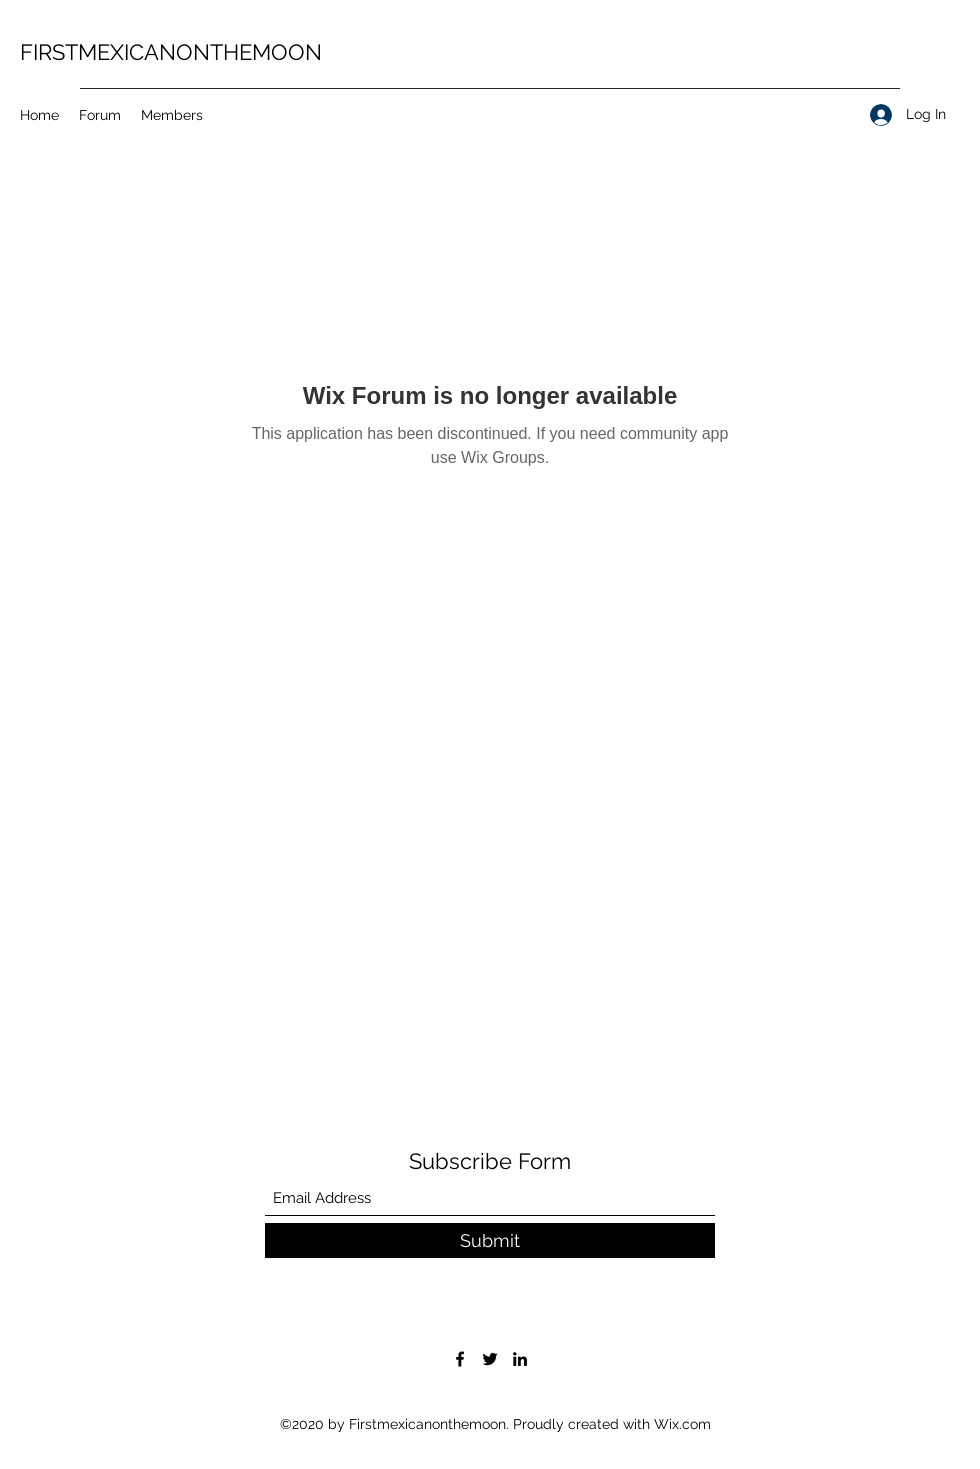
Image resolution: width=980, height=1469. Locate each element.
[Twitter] (490, 1359)
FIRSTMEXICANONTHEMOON (171, 52)
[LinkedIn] (520, 1359)
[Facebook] (460, 1359)
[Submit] (490, 1240)
